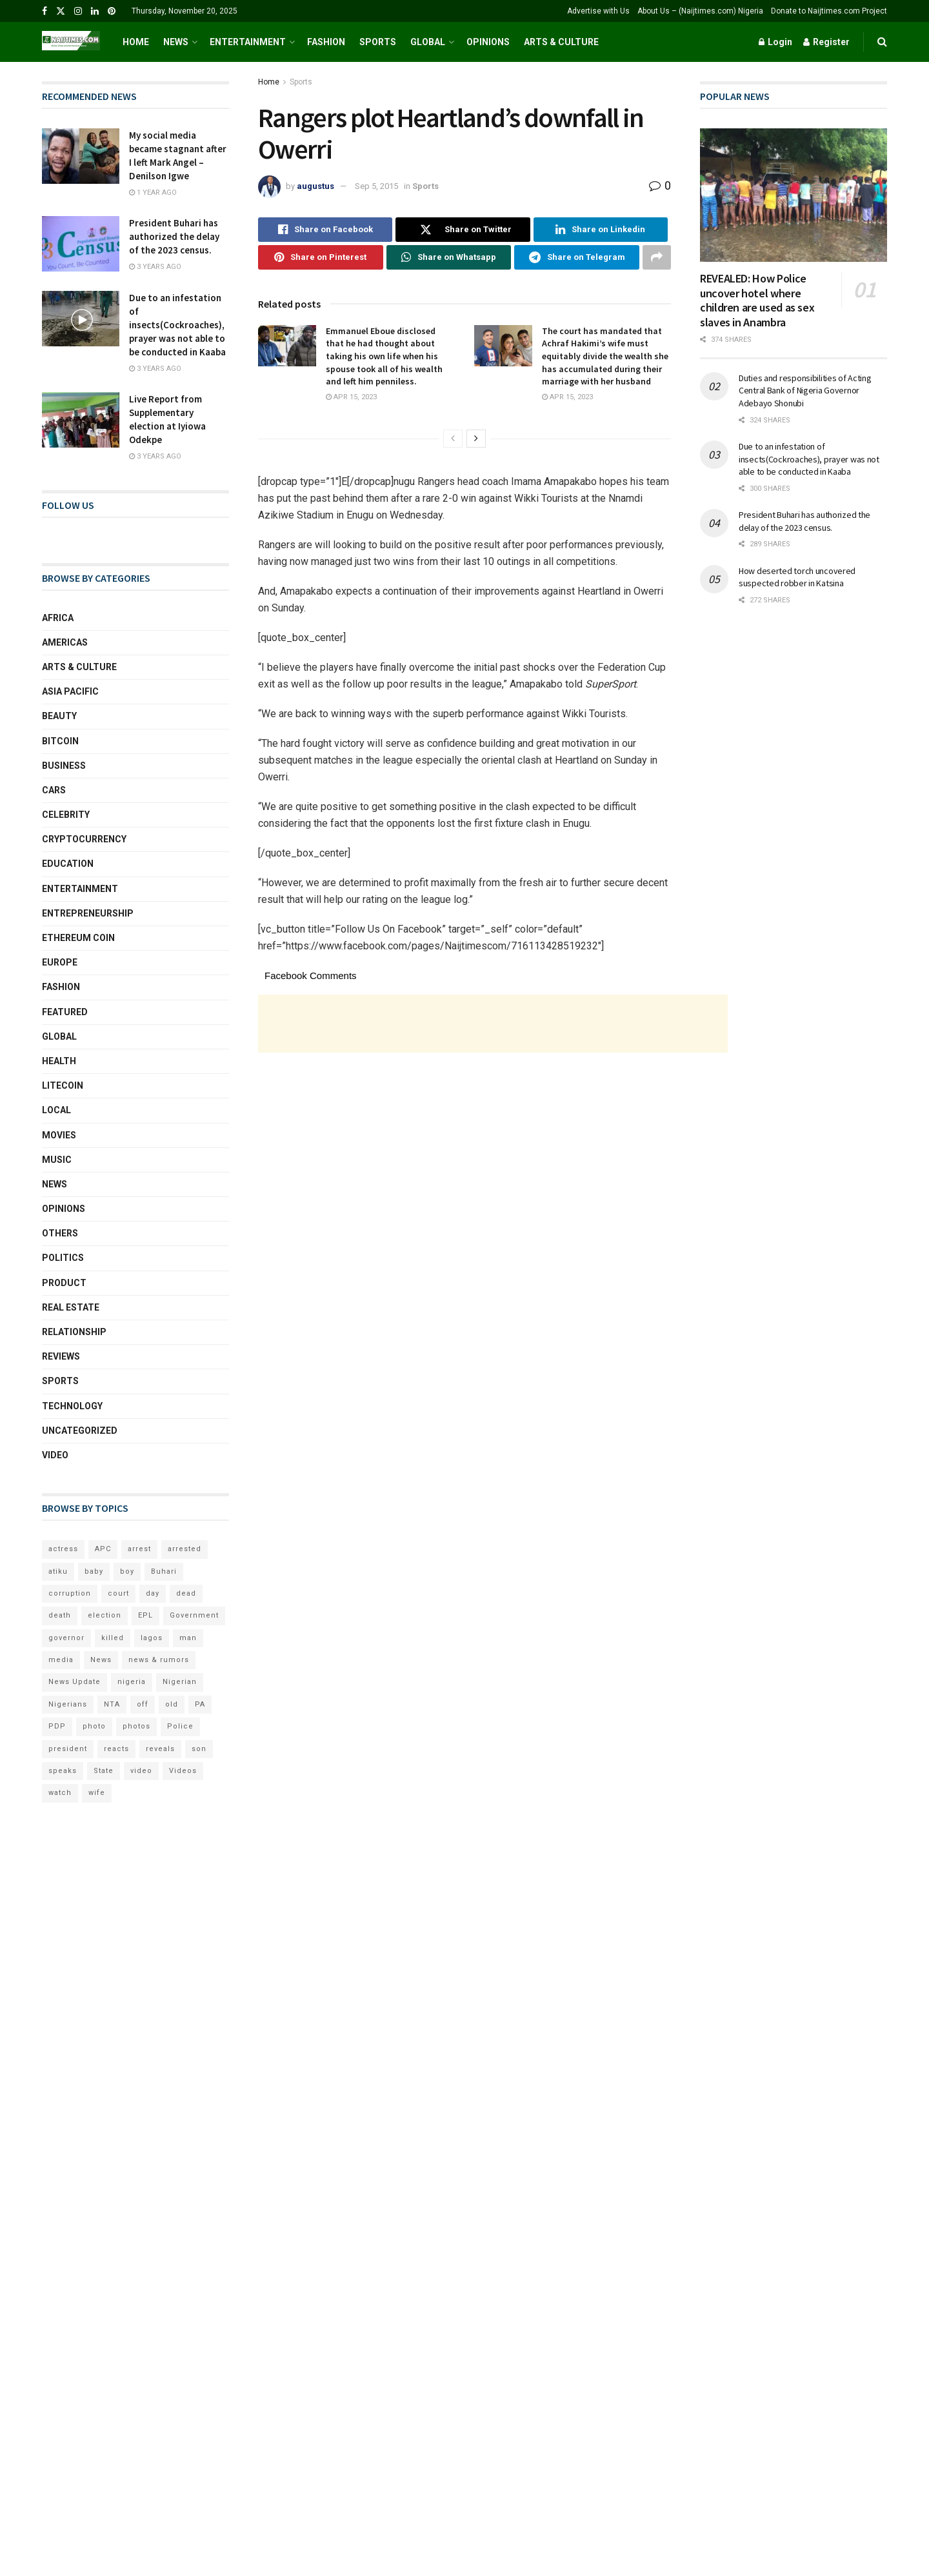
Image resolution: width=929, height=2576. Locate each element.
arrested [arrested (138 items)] (184, 1549)
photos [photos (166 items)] (136, 1726)
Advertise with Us (598, 10)
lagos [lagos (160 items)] (152, 1638)
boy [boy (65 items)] (127, 1571)
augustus (315, 186)
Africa (58, 618)
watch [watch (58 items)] (60, 1792)
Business (64, 765)
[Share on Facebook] (325, 229)
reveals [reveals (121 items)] (160, 1749)
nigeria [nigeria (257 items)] (131, 1682)
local (56, 1110)
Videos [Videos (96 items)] (183, 1771)
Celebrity (66, 814)
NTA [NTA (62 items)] (112, 1704)
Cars (54, 790)
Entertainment (248, 42)
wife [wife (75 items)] (96, 1792)
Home (136, 42)
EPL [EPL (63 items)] (145, 1615)
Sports (377, 42)
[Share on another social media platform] (657, 257)
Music (57, 1159)
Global (427, 42)
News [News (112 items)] (101, 1660)
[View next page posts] (476, 439)
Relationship (74, 1332)
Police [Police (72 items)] (180, 1726)
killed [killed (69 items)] (112, 1638)
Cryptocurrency (84, 839)
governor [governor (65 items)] (66, 1638)
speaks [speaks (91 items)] (62, 1771)
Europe (59, 962)
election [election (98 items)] (104, 1615)
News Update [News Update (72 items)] (74, 1682)
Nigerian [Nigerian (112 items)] (180, 1682)
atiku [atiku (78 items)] (58, 1571)
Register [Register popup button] (826, 42)
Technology (72, 1406)
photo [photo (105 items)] (94, 1726)
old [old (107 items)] (171, 1704)
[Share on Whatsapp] (449, 257)
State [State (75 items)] (104, 1771)
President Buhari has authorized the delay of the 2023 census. (174, 236)
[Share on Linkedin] (601, 229)
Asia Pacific (70, 691)
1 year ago (153, 192)
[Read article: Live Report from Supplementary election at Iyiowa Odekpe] (80, 420)
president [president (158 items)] (67, 1749)
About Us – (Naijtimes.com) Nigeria (700, 10)
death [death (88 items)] (59, 1615)
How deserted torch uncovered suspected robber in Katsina (797, 577)
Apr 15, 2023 (351, 397)
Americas (65, 642)
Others (60, 1233)
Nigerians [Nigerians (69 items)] (67, 1704)
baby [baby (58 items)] (94, 1571)
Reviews (61, 1356)
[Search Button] (882, 42)
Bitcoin (60, 741)
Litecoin (62, 1085)
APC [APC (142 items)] (103, 1549)
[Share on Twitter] (462, 229)
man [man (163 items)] (188, 1638)
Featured (65, 1012)
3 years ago (155, 267)
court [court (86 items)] (118, 1593)
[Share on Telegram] (576, 257)
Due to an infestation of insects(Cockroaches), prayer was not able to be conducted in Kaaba (177, 325)
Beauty (59, 716)
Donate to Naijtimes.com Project (829, 10)
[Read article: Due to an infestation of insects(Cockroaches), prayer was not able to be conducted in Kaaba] (80, 318)
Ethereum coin (78, 938)
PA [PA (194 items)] (200, 1704)
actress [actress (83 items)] (63, 1549)
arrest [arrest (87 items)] (139, 1549)
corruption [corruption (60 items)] (69, 1593)
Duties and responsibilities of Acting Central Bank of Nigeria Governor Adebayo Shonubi (805, 390)
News (175, 42)
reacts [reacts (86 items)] (116, 1749)
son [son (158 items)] (199, 1749)
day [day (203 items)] (152, 1593)
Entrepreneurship (88, 913)
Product (64, 1283)
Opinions (488, 42)
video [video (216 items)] (141, 1771)
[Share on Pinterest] (320, 257)
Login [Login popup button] (775, 42)
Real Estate (70, 1307)
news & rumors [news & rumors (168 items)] (158, 1660)
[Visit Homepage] (71, 42)
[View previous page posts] (453, 439)
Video (55, 1455)
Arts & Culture (561, 42)
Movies (59, 1135)
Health (59, 1061)
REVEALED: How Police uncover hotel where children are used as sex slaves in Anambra (757, 300)
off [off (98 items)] (142, 1704)
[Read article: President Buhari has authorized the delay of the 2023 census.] (80, 244)
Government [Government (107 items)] (194, 1615)
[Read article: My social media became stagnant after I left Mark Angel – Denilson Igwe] (80, 156)
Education (68, 863)
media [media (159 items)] (61, 1660)
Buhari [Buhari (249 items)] (164, 1571)
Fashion (326, 42)
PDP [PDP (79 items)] (57, 1726)
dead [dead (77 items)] (186, 1593)
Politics (63, 1258)
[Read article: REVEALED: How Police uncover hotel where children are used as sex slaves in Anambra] (793, 195)
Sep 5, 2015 (376, 186)
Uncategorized (79, 1430)
